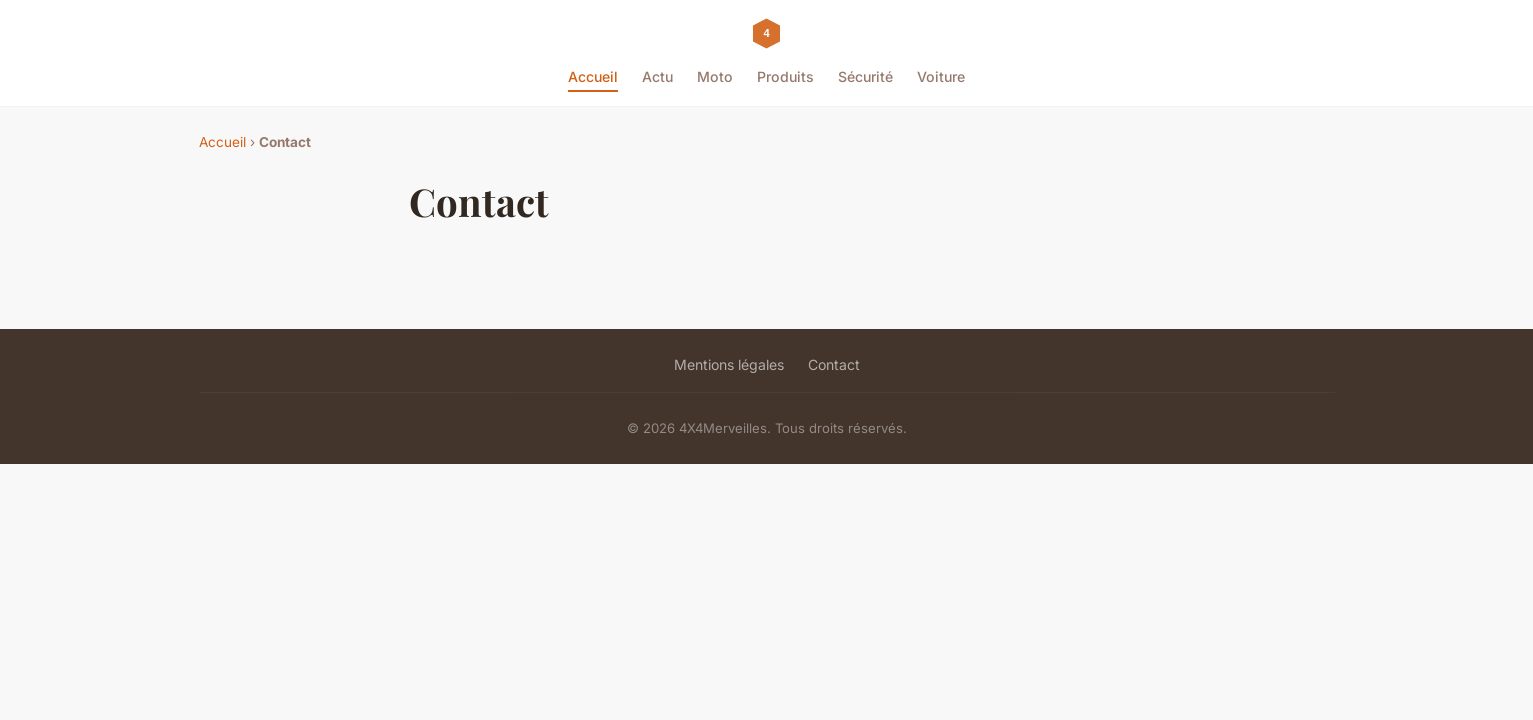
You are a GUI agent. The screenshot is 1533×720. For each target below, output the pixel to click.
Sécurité (865, 76)
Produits (785, 76)
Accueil (593, 76)
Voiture (941, 76)
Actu (657, 76)
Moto (715, 76)
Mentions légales (729, 364)
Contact (834, 364)
